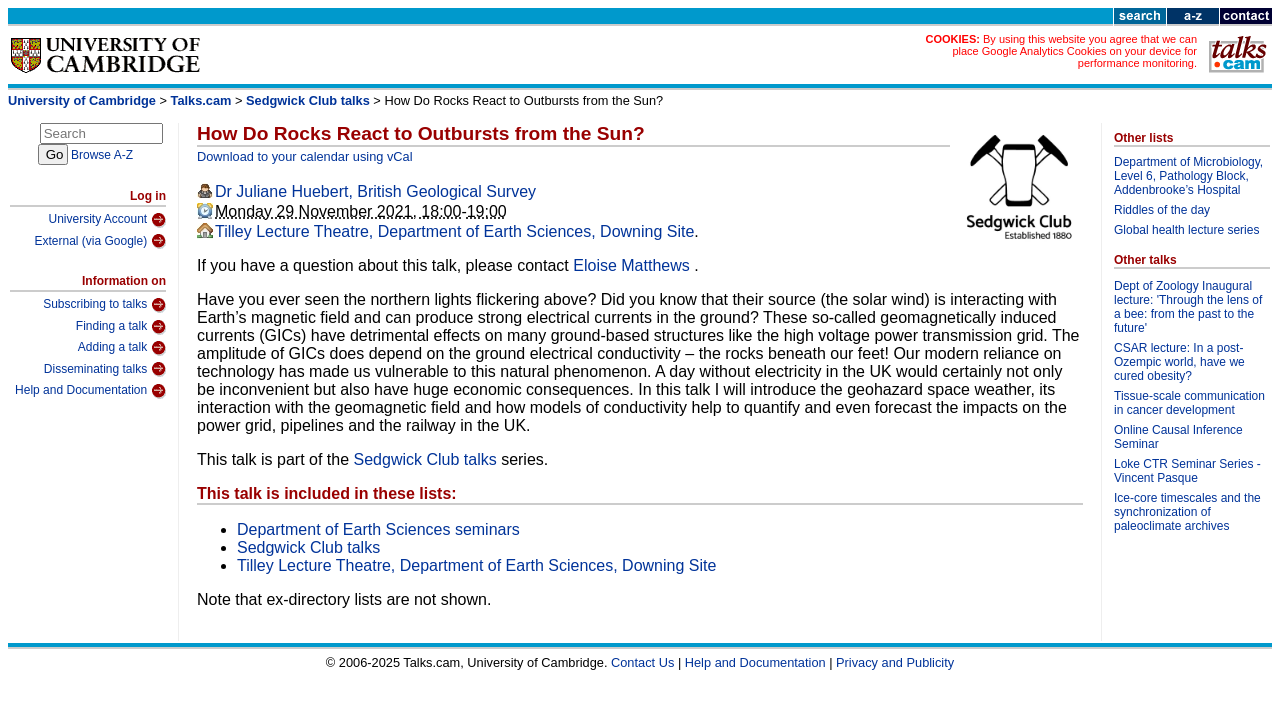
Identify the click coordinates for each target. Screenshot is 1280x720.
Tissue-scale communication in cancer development (1189, 403)
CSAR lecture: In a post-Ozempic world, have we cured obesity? (1179, 362)
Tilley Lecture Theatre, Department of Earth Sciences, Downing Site (454, 231)
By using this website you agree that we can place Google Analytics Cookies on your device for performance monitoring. (1074, 51)
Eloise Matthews (633, 265)
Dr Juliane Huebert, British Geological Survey (375, 191)
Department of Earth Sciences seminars (378, 529)
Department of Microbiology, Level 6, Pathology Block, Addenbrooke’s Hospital (1188, 176)
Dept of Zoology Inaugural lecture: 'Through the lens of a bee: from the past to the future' (1188, 307)
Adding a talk (122, 348)
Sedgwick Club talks (308, 100)
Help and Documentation (90, 391)
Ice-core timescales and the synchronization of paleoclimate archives (1187, 512)
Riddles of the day (1162, 210)
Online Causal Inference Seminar (1178, 437)
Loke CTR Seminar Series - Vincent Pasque (1187, 471)
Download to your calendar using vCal (305, 156)
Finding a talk (121, 327)
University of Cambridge (82, 100)
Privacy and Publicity (895, 662)
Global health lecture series (1186, 230)
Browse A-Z (102, 155)
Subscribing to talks (104, 305)
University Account (107, 220)
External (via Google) (100, 241)
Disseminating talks (105, 369)
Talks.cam (201, 100)
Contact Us (642, 662)
